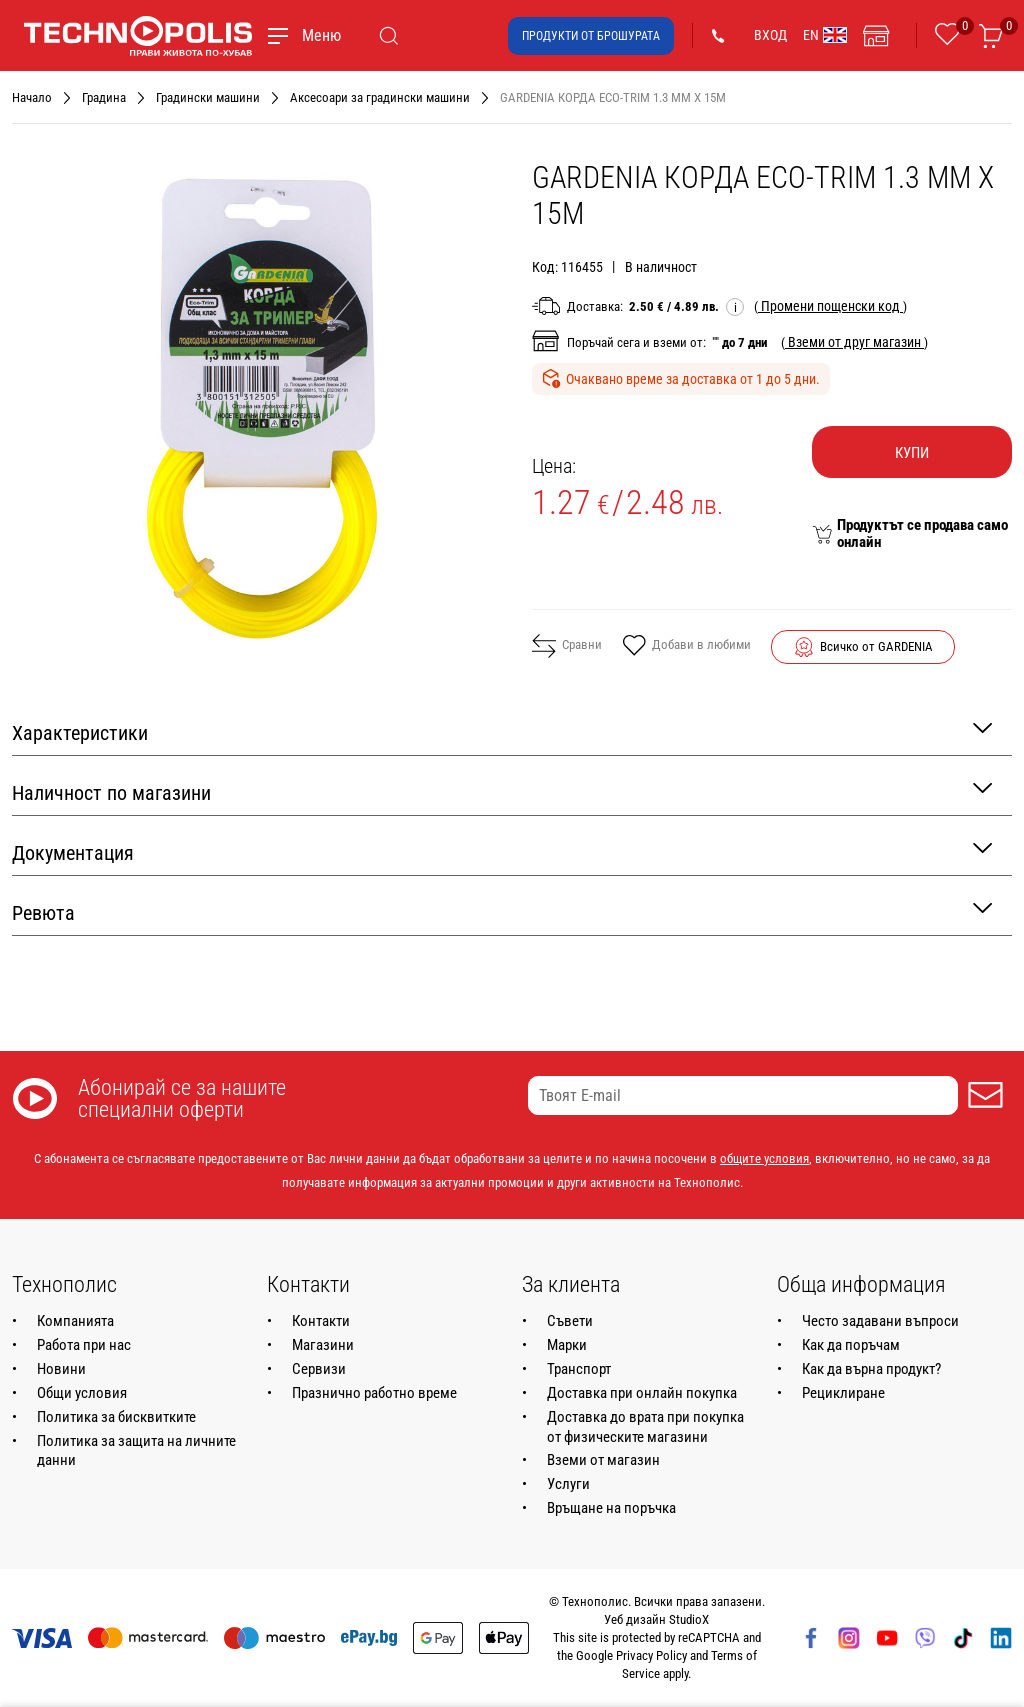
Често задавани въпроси (880, 1321)
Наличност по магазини (502, 791)
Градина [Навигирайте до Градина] (104, 97)
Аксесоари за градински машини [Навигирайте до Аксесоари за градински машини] (380, 97)
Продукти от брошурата (591, 36)
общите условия (764, 1158)
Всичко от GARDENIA (876, 646)
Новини (61, 1369)
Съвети (570, 1321)
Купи (912, 453)
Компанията (75, 1321)
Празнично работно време (374, 1393)
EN (825, 35)
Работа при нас (84, 1345)
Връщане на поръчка (611, 1508)
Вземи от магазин (603, 1460)
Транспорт (579, 1369)
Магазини (323, 1345)
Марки (567, 1345)
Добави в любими (686, 647)
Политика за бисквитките (116, 1417)
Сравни (567, 646)
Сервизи (319, 1369)
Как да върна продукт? (871, 1369)
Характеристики (502, 731)
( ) (830, 306)
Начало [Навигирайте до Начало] (32, 97)
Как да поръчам (851, 1345)
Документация (502, 851)
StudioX (689, 1619)
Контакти (321, 1321)
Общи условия (82, 1393)
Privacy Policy (651, 1655)
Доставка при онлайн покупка (642, 1393)
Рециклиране (843, 1393)
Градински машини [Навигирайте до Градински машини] (208, 97)
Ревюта (502, 911)
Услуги (568, 1484)
